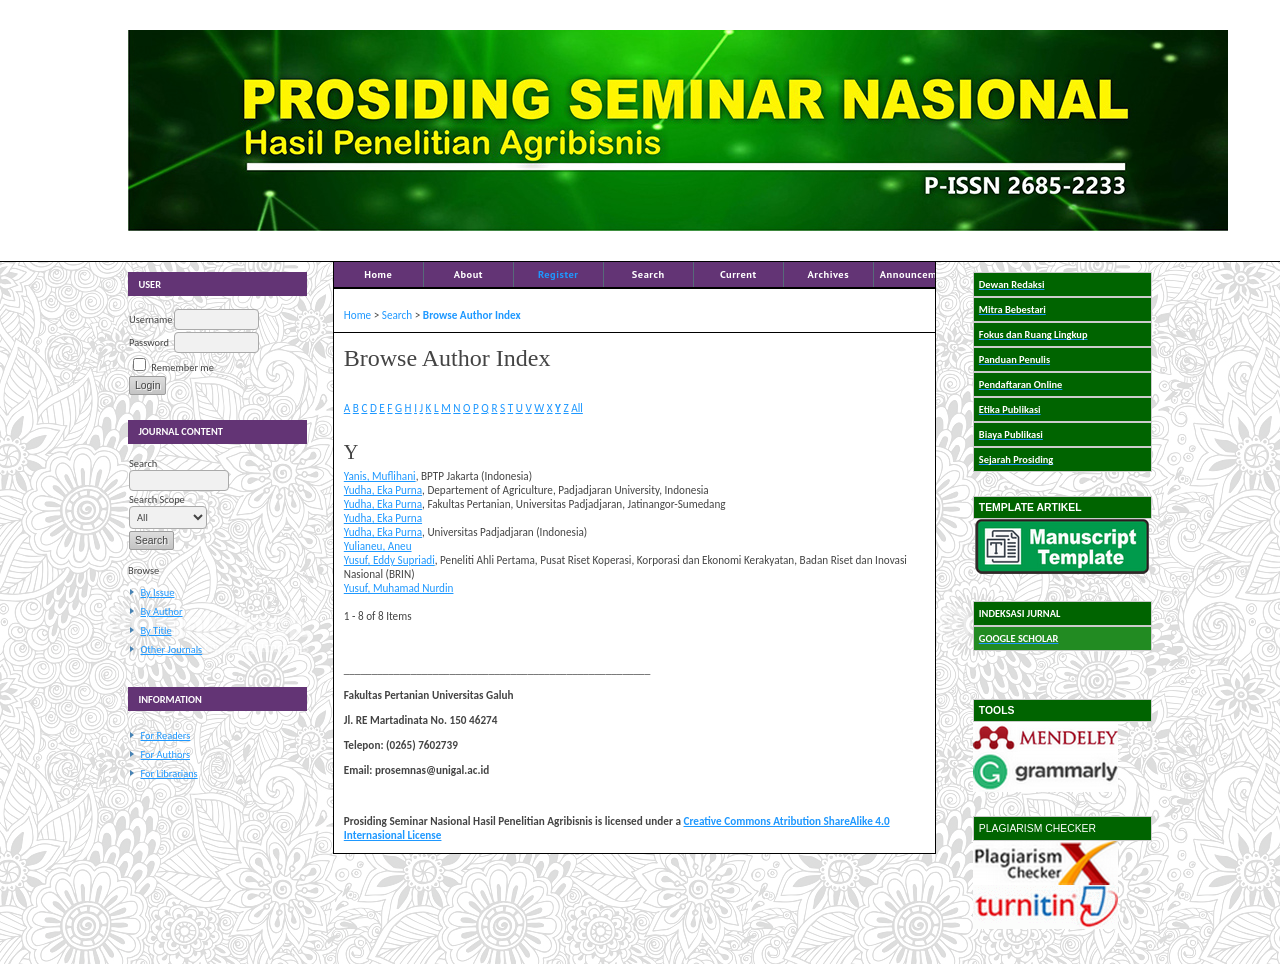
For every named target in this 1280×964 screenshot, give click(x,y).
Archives (828, 274)
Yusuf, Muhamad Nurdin (399, 588)
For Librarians (168, 773)
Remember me (182, 367)
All (577, 408)
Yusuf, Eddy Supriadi (389, 560)
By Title (155, 630)
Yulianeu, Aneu (378, 546)
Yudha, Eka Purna (383, 490)
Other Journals (171, 649)
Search (648, 274)
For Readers (165, 735)
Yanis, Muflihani (380, 476)
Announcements (919, 274)
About (468, 274)
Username (150, 319)
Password (149, 342)
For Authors (164, 754)
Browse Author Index (472, 315)
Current (738, 274)
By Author (161, 611)
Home (378, 274)
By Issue (157, 592)
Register (558, 274)
